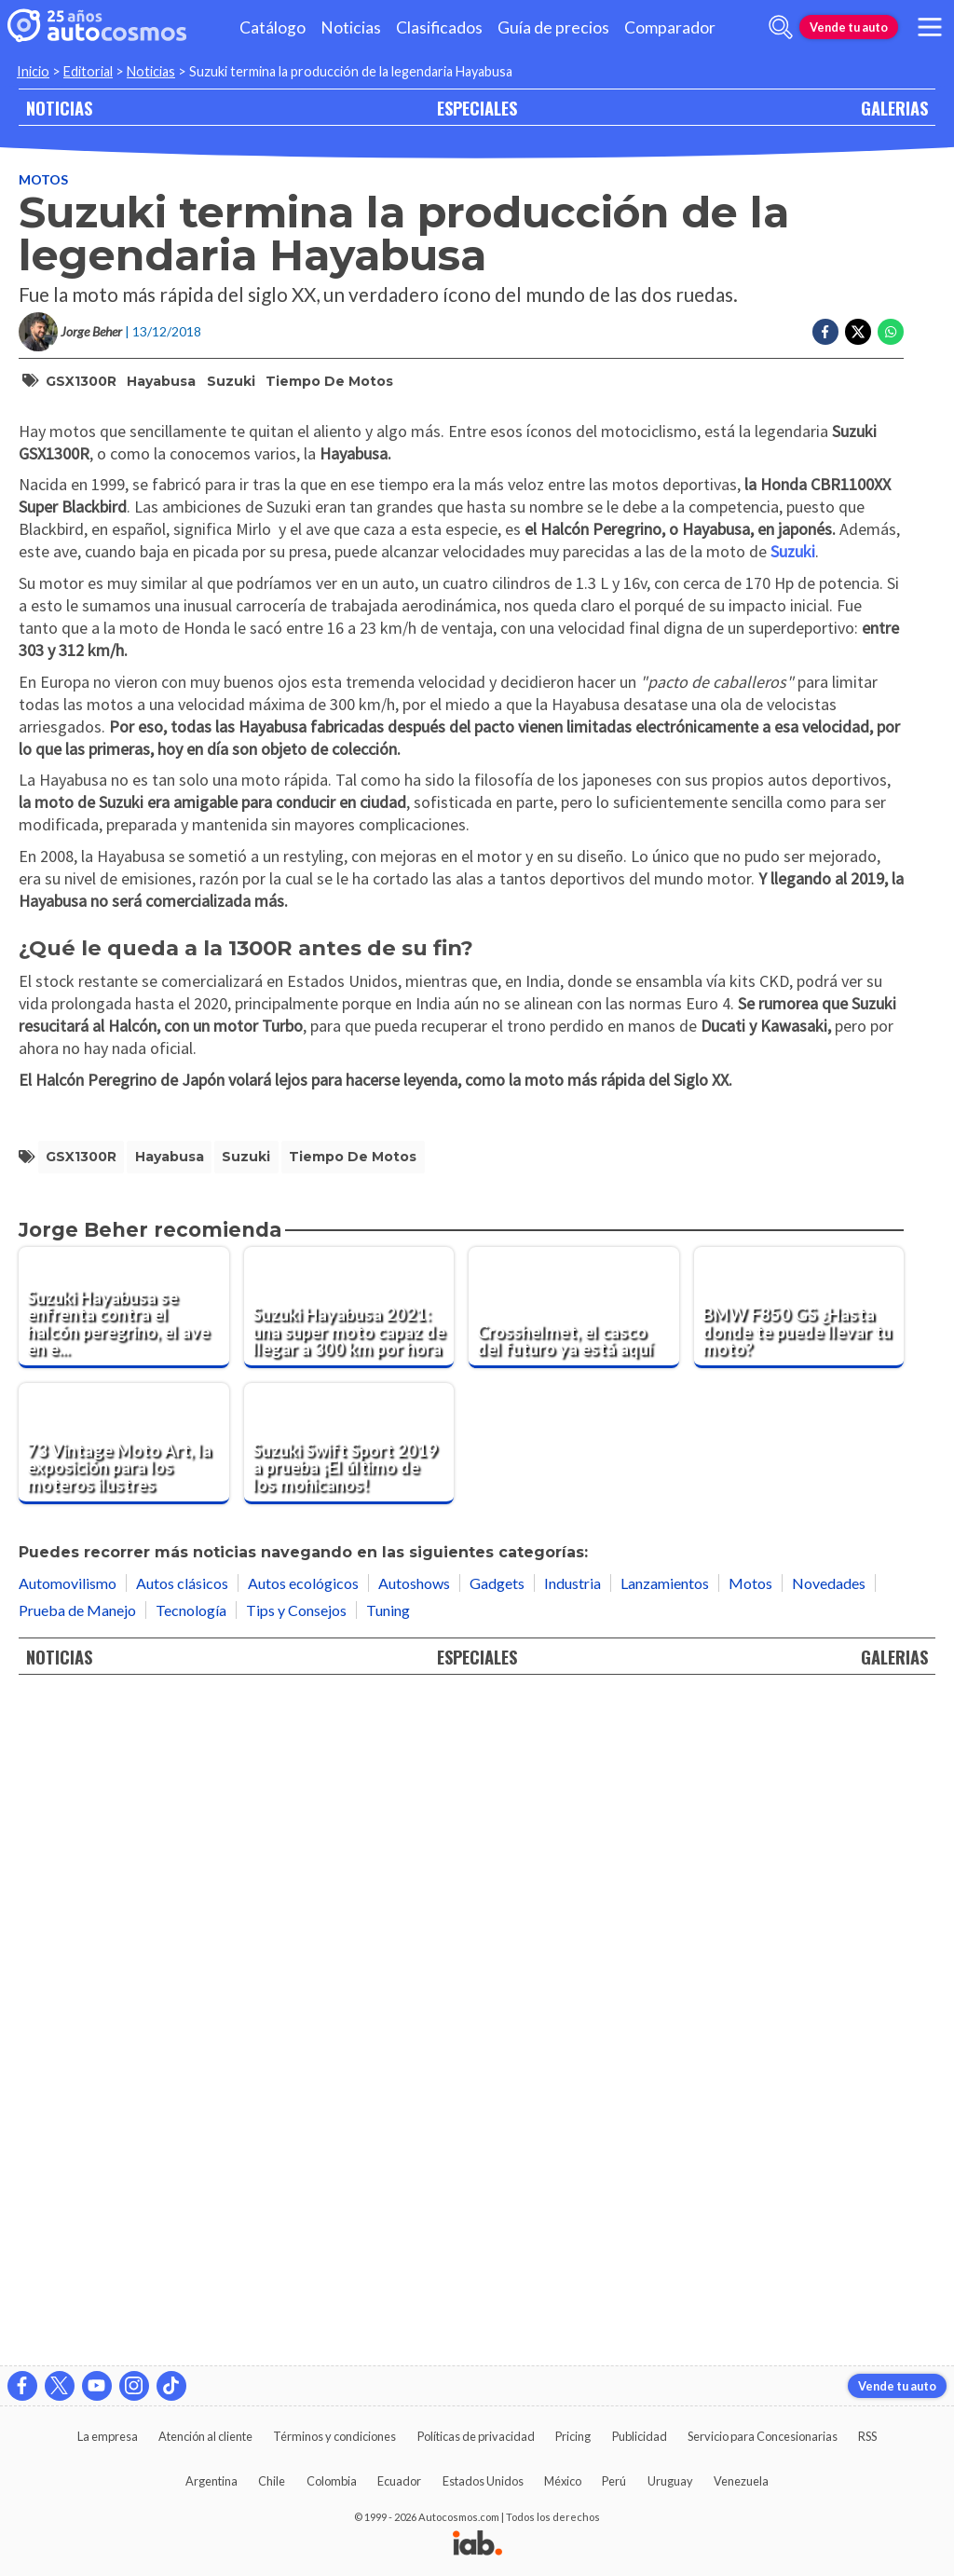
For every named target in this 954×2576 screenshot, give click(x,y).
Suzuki (231, 381)
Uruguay (670, 2480)
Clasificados (439, 27)
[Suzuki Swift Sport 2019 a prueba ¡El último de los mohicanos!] (349, 2108)
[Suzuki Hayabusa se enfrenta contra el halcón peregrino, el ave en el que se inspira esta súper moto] (124, 1972)
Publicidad (639, 2436)
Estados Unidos (483, 2480)
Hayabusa (161, 381)
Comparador (670, 27)
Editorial (88, 71)
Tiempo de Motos (329, 381)
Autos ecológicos (303, 2247)
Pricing (573, 2436)
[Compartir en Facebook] (825, 332)
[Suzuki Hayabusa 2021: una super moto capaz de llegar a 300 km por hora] (349, 1972)
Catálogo (272, 27)
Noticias (350, 27)
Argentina (211, 2480)
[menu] (930, 27)
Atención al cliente (205, 2436)
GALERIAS (894, 107)
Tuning (388, 2274)
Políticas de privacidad (476, 2436)
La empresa (107, 2436)
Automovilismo (67, 2247)
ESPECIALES (477, 107)
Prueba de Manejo (77, 2274)
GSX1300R (81, 381)
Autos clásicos (182, 2247)
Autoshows (414, 2247)
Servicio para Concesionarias (763, 2436)
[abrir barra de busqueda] (781, 27)
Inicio (33, 71)
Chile (271, 2480)
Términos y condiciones (334, 2436)
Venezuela (741, 2480)
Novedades (828, 2247)
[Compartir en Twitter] (858, 332)
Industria (572, 2247)
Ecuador (399, 2480)
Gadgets (497, 2247)
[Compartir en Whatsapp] (891, 332)
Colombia (332, 2480)
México (562, 2480)
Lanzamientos (664, 2247)
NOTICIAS (59, 107)
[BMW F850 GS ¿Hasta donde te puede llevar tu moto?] (799, 1972)
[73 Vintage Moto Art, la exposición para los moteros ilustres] (124, 2108)
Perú (614, 2480)
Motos (43, 179)
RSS (867, 2436)
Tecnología (191, 2274)
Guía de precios (553, 27)
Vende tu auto (849, 27)
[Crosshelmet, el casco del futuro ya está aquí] (574, 1972)
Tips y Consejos (296, 2274)
